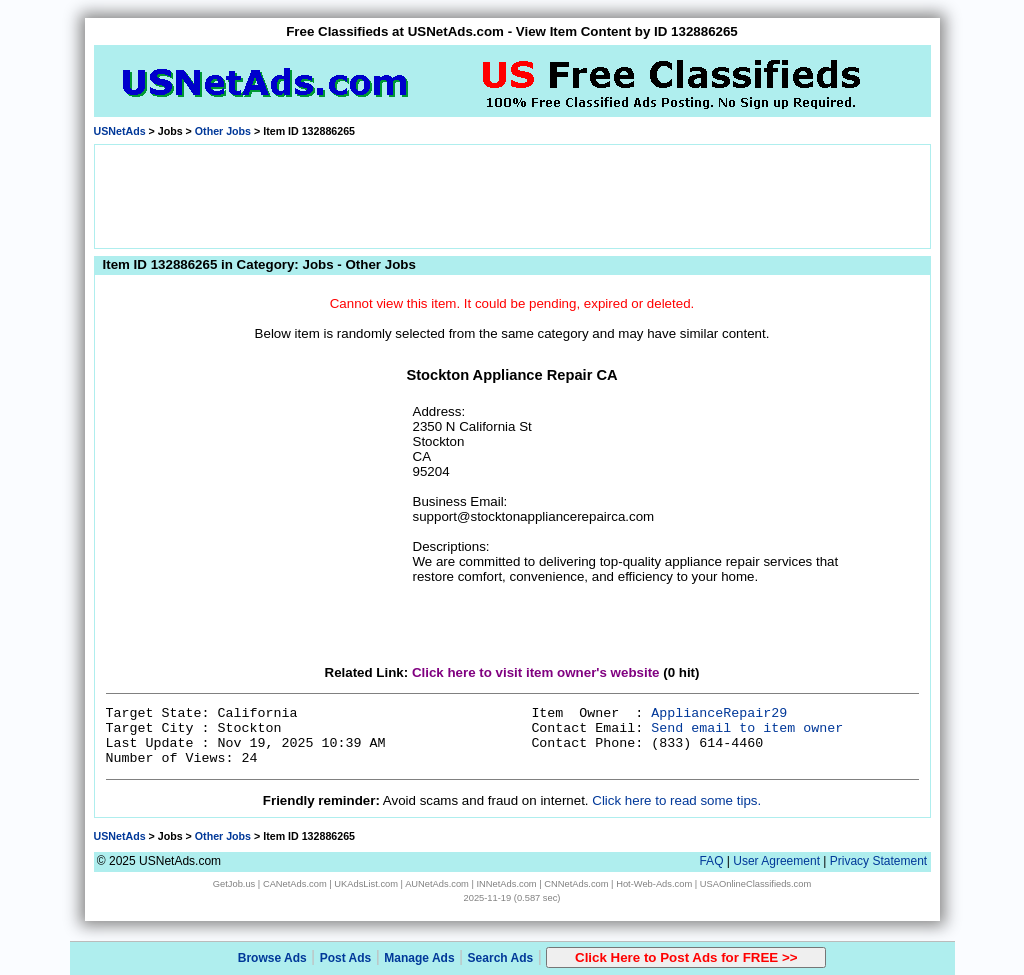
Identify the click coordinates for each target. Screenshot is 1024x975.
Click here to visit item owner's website (536, 672)
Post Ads (346, 958)
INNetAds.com (507, 884)
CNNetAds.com (576, 884)
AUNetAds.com (437, 884)
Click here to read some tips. (676, 800)
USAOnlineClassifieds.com (755, 884)
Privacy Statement (878, 861)
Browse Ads (272, 958)
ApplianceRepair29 (719, 713)
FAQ (711, 861)
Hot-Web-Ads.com (654, 884)
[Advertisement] (512, 195)
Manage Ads (419, 958)
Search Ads (501, 958)
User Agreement (776, 861)
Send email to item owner (747, 728)
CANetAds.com (295, 884)
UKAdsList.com (366, 884)
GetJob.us (234, 884)
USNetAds (120, 131)
